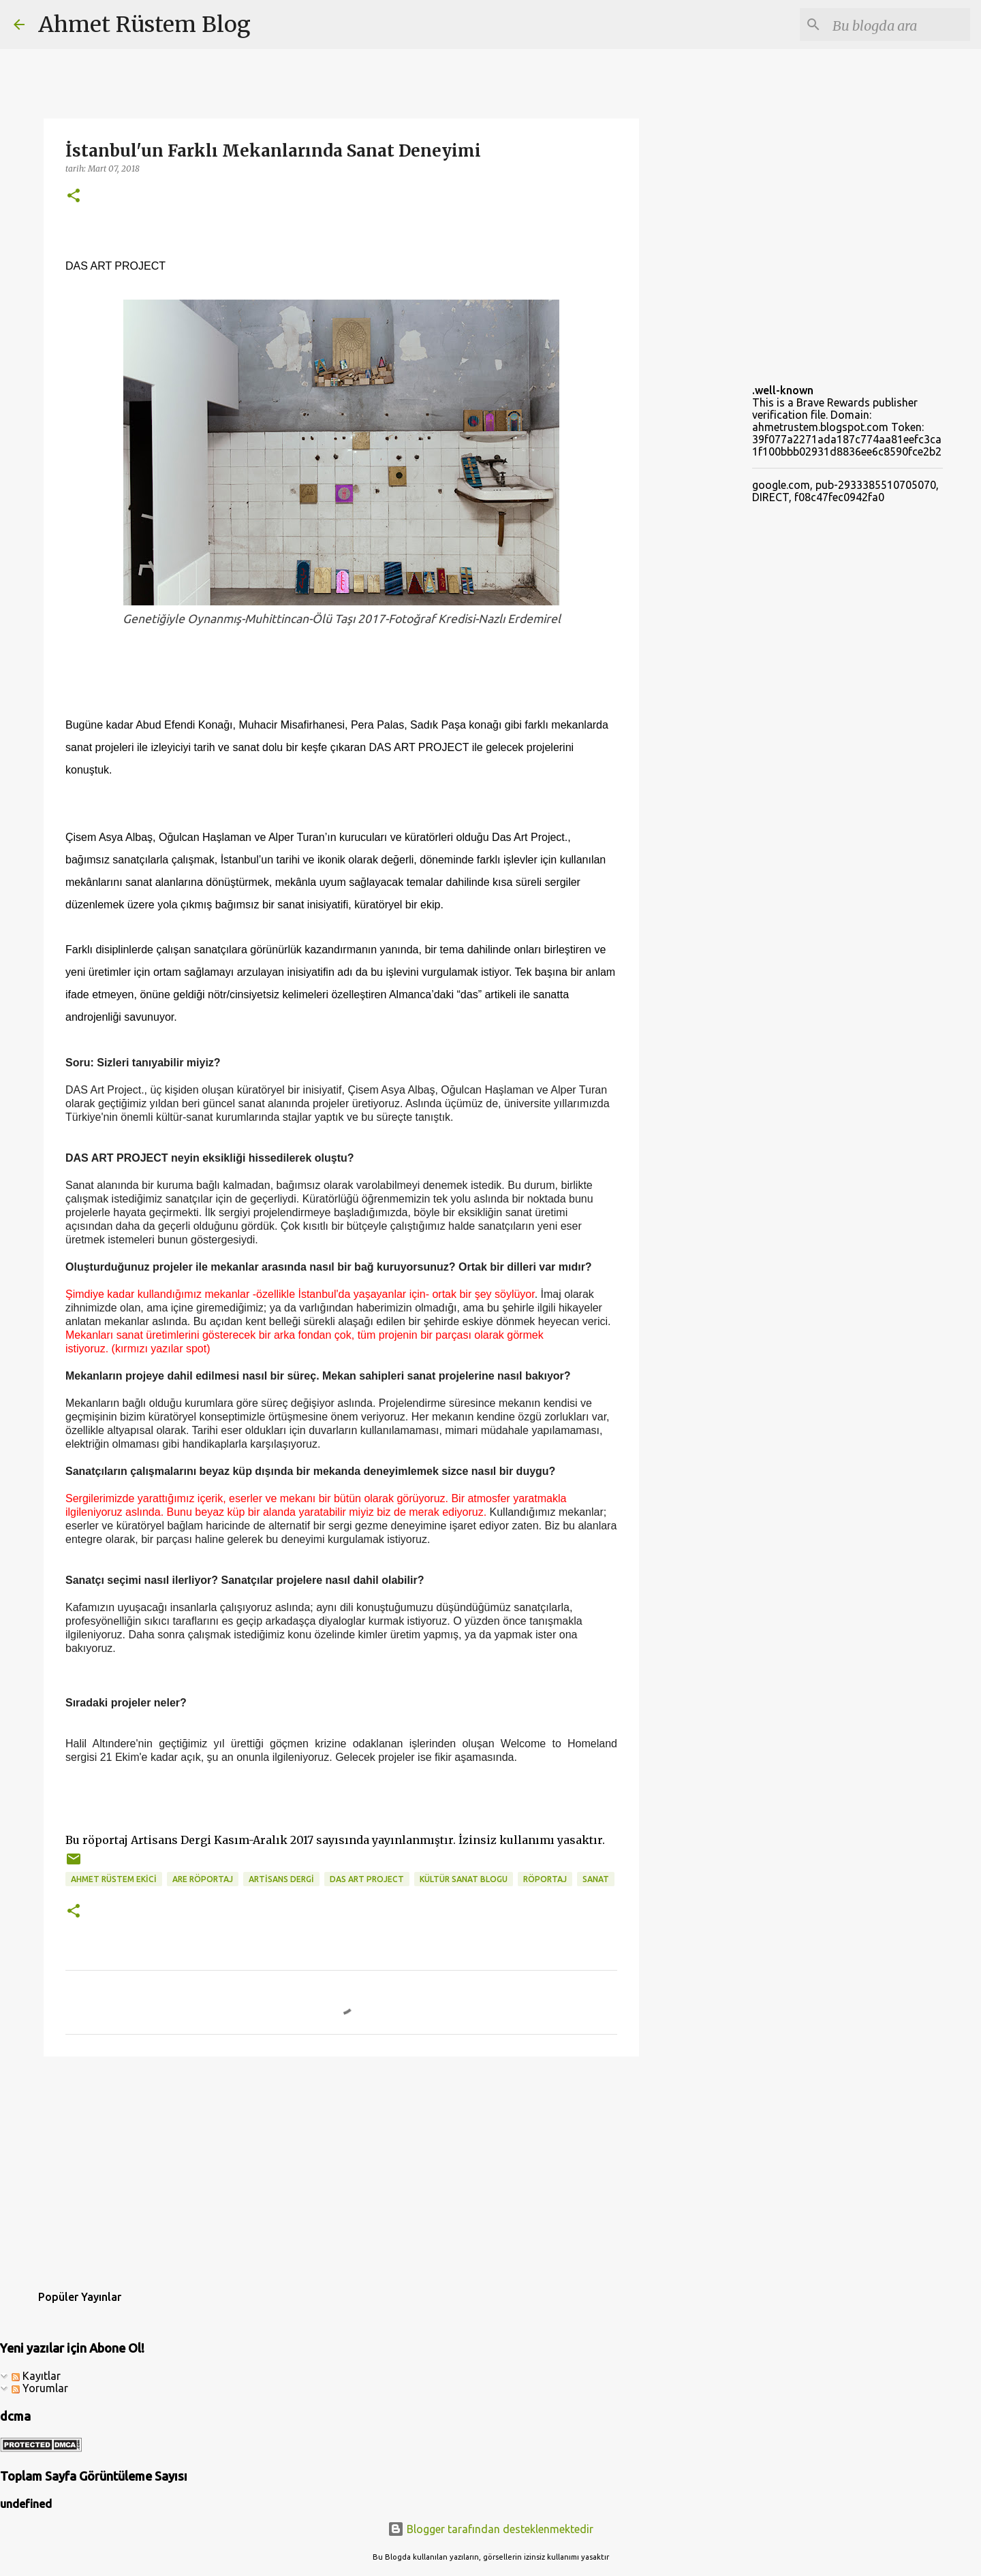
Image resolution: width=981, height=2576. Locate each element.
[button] (73, 196)
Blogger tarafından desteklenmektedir (490, 2529)
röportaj (545, 1879)
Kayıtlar (36, 2376)
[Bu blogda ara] (898, 24)
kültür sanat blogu (464, 1879)
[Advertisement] (341, 2172)
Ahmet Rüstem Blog (144, 24)
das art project (367, 1879)
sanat (595, 1879)
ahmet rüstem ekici (114, 1879)
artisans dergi (281, 1879)
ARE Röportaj (202, 1879)
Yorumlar (40, 2388)
